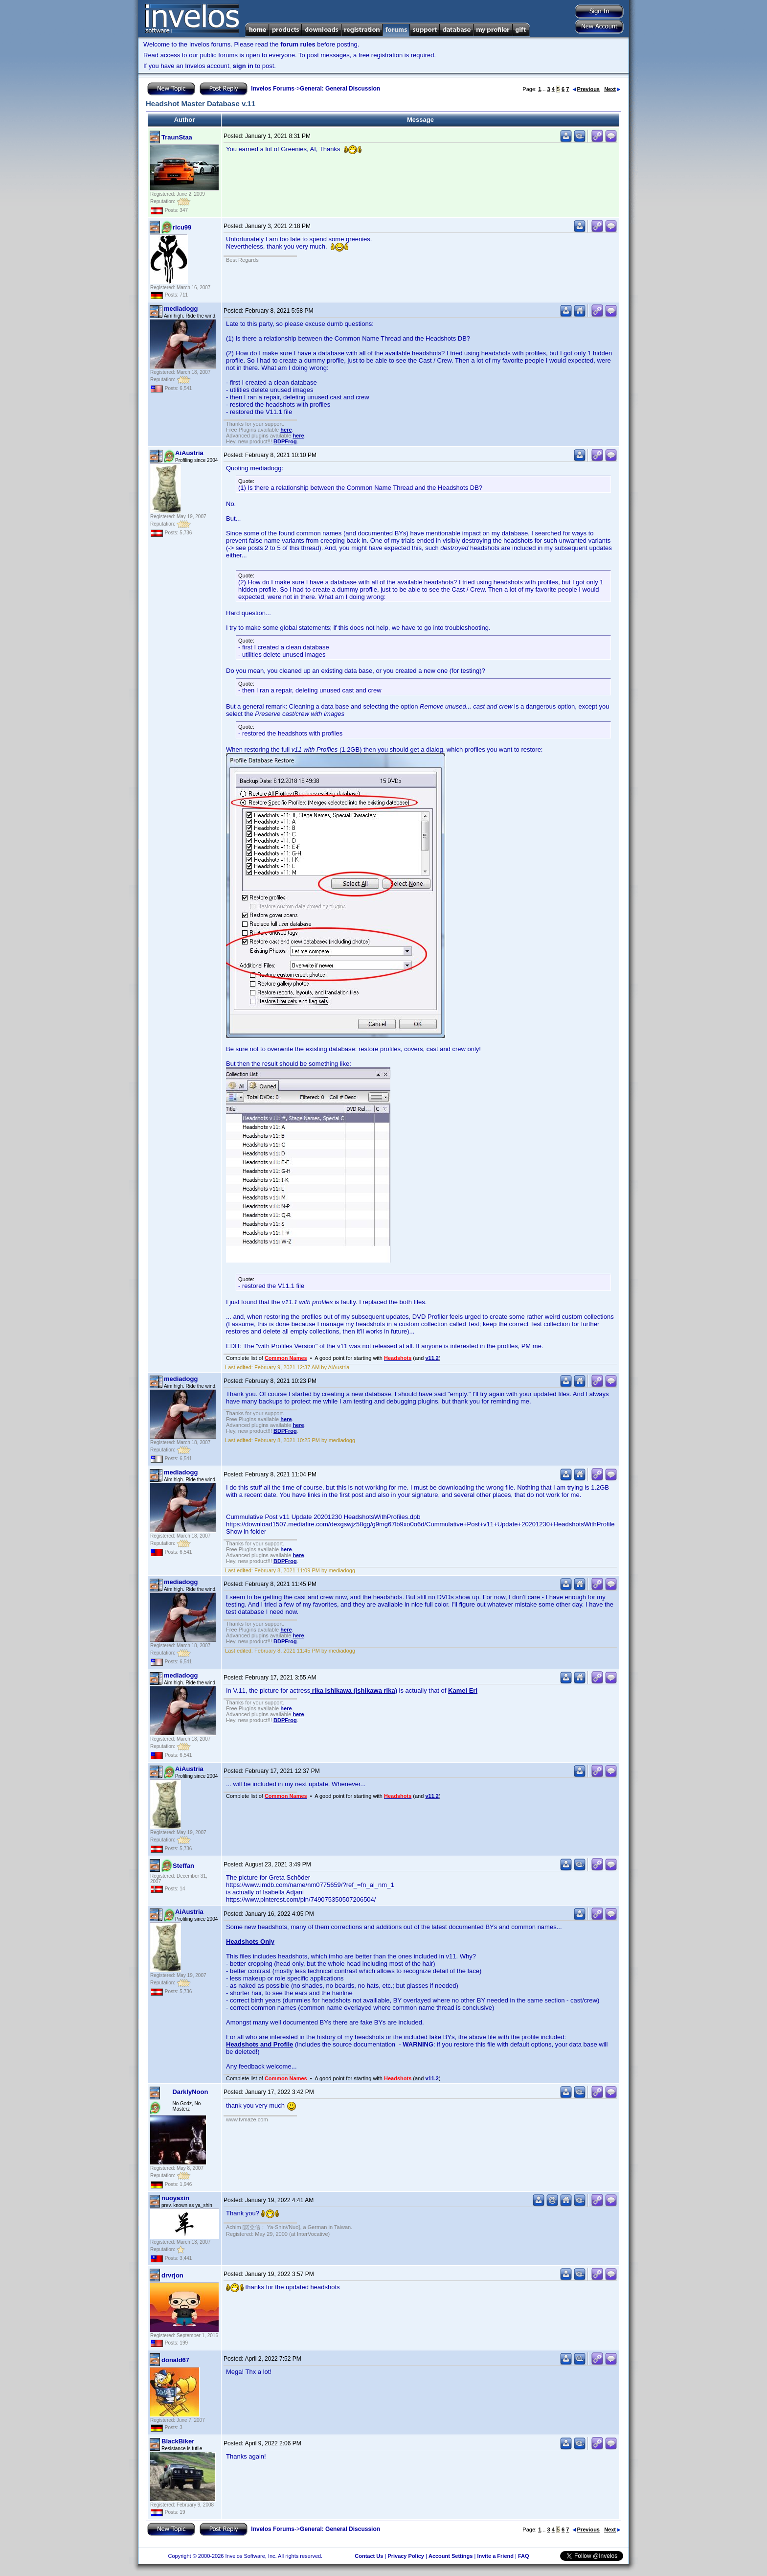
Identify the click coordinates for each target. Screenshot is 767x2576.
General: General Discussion (340, 88)
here (286, 430)
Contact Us (369, 2556)
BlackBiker (177, 2441)
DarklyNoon (190, 2091)
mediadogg (181, 308)
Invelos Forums (272, 88)
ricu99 (182, 227)
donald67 (175, 2360)
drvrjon (172, 2275)
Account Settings (451, 2556)
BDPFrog (285, 441)
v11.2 (432, 1358)
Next (612, 89)
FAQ (523, 2556)
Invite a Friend (495, 2556)
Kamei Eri (462, 1690)
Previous (586, 89)
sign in (243, 65)
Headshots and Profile (259, 2044)
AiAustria (189, 453)
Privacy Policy (405, 2556)
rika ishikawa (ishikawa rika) (353, 1690)
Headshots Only (250, 1941)
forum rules (298, 44)
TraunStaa (176, 137)
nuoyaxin (175, 2198)
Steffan (183, 1865)
